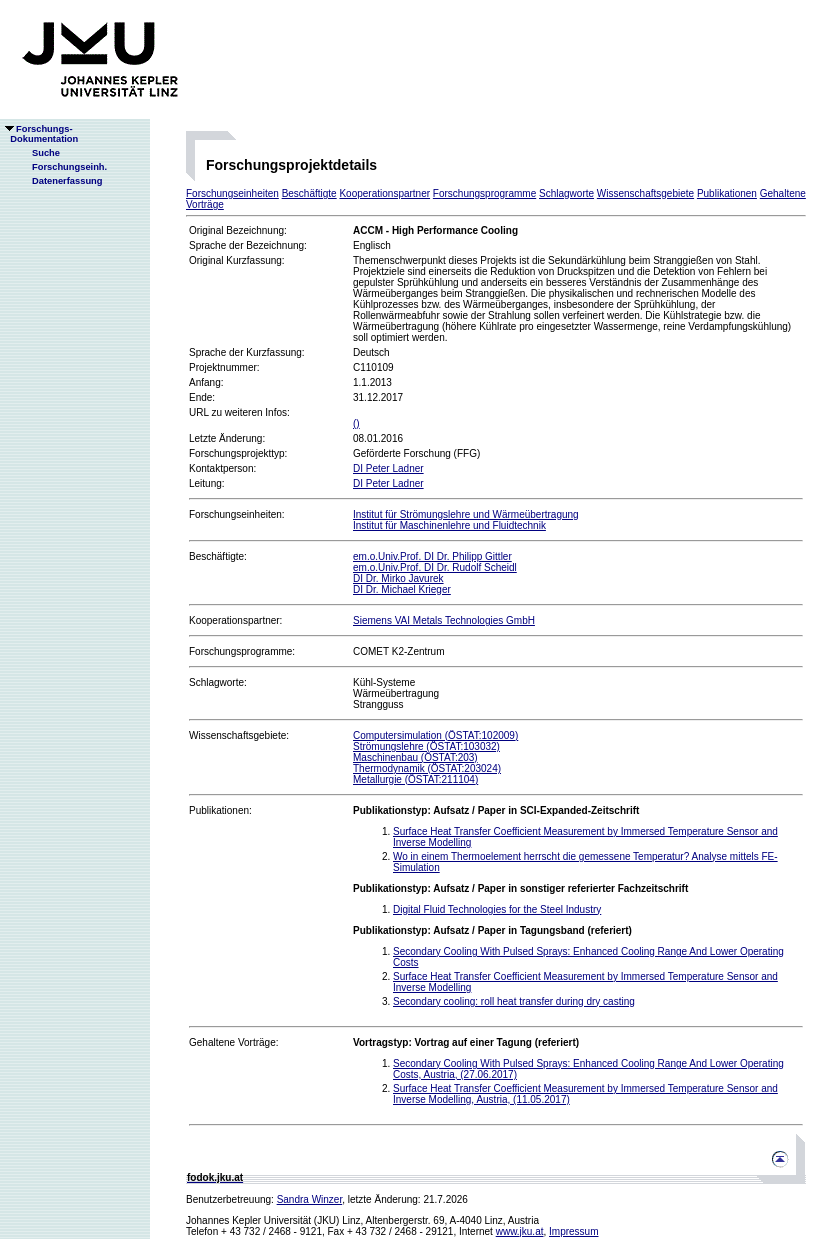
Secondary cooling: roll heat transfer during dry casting (514, 1001)
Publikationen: (220, 810)
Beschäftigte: (218, 556)
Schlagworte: (218, 682)
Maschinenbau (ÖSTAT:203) (415, 757)
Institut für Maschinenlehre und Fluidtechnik (449, 525)
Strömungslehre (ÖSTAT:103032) (426, 746)
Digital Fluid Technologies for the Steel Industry (497, 909)
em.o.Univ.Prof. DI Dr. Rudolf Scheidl (435, 567)
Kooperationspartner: (235, 620)
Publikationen (727, 193)
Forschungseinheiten (232, 193)
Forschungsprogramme (484, 193)
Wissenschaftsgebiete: (239, 735)
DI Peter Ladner (388, 468)
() (356, 423)
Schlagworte (566, 193)
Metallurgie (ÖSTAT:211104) (415, 779)
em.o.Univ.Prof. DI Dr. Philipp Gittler (432, 556)
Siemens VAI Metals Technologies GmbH (444, 620)
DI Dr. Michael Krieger (402, 589)
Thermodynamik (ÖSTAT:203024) (427, 768)
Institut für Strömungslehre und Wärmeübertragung (466, 514)
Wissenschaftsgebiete (645, 193)
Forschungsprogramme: (242, 651)
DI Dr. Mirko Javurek (398, 578)
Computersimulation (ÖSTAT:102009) (435, 735)
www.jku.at (520, 1231)
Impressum (573, 1231)
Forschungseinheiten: (237, 514)
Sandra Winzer (310, 1199)
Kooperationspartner (384, 193)
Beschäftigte (309, 193)
